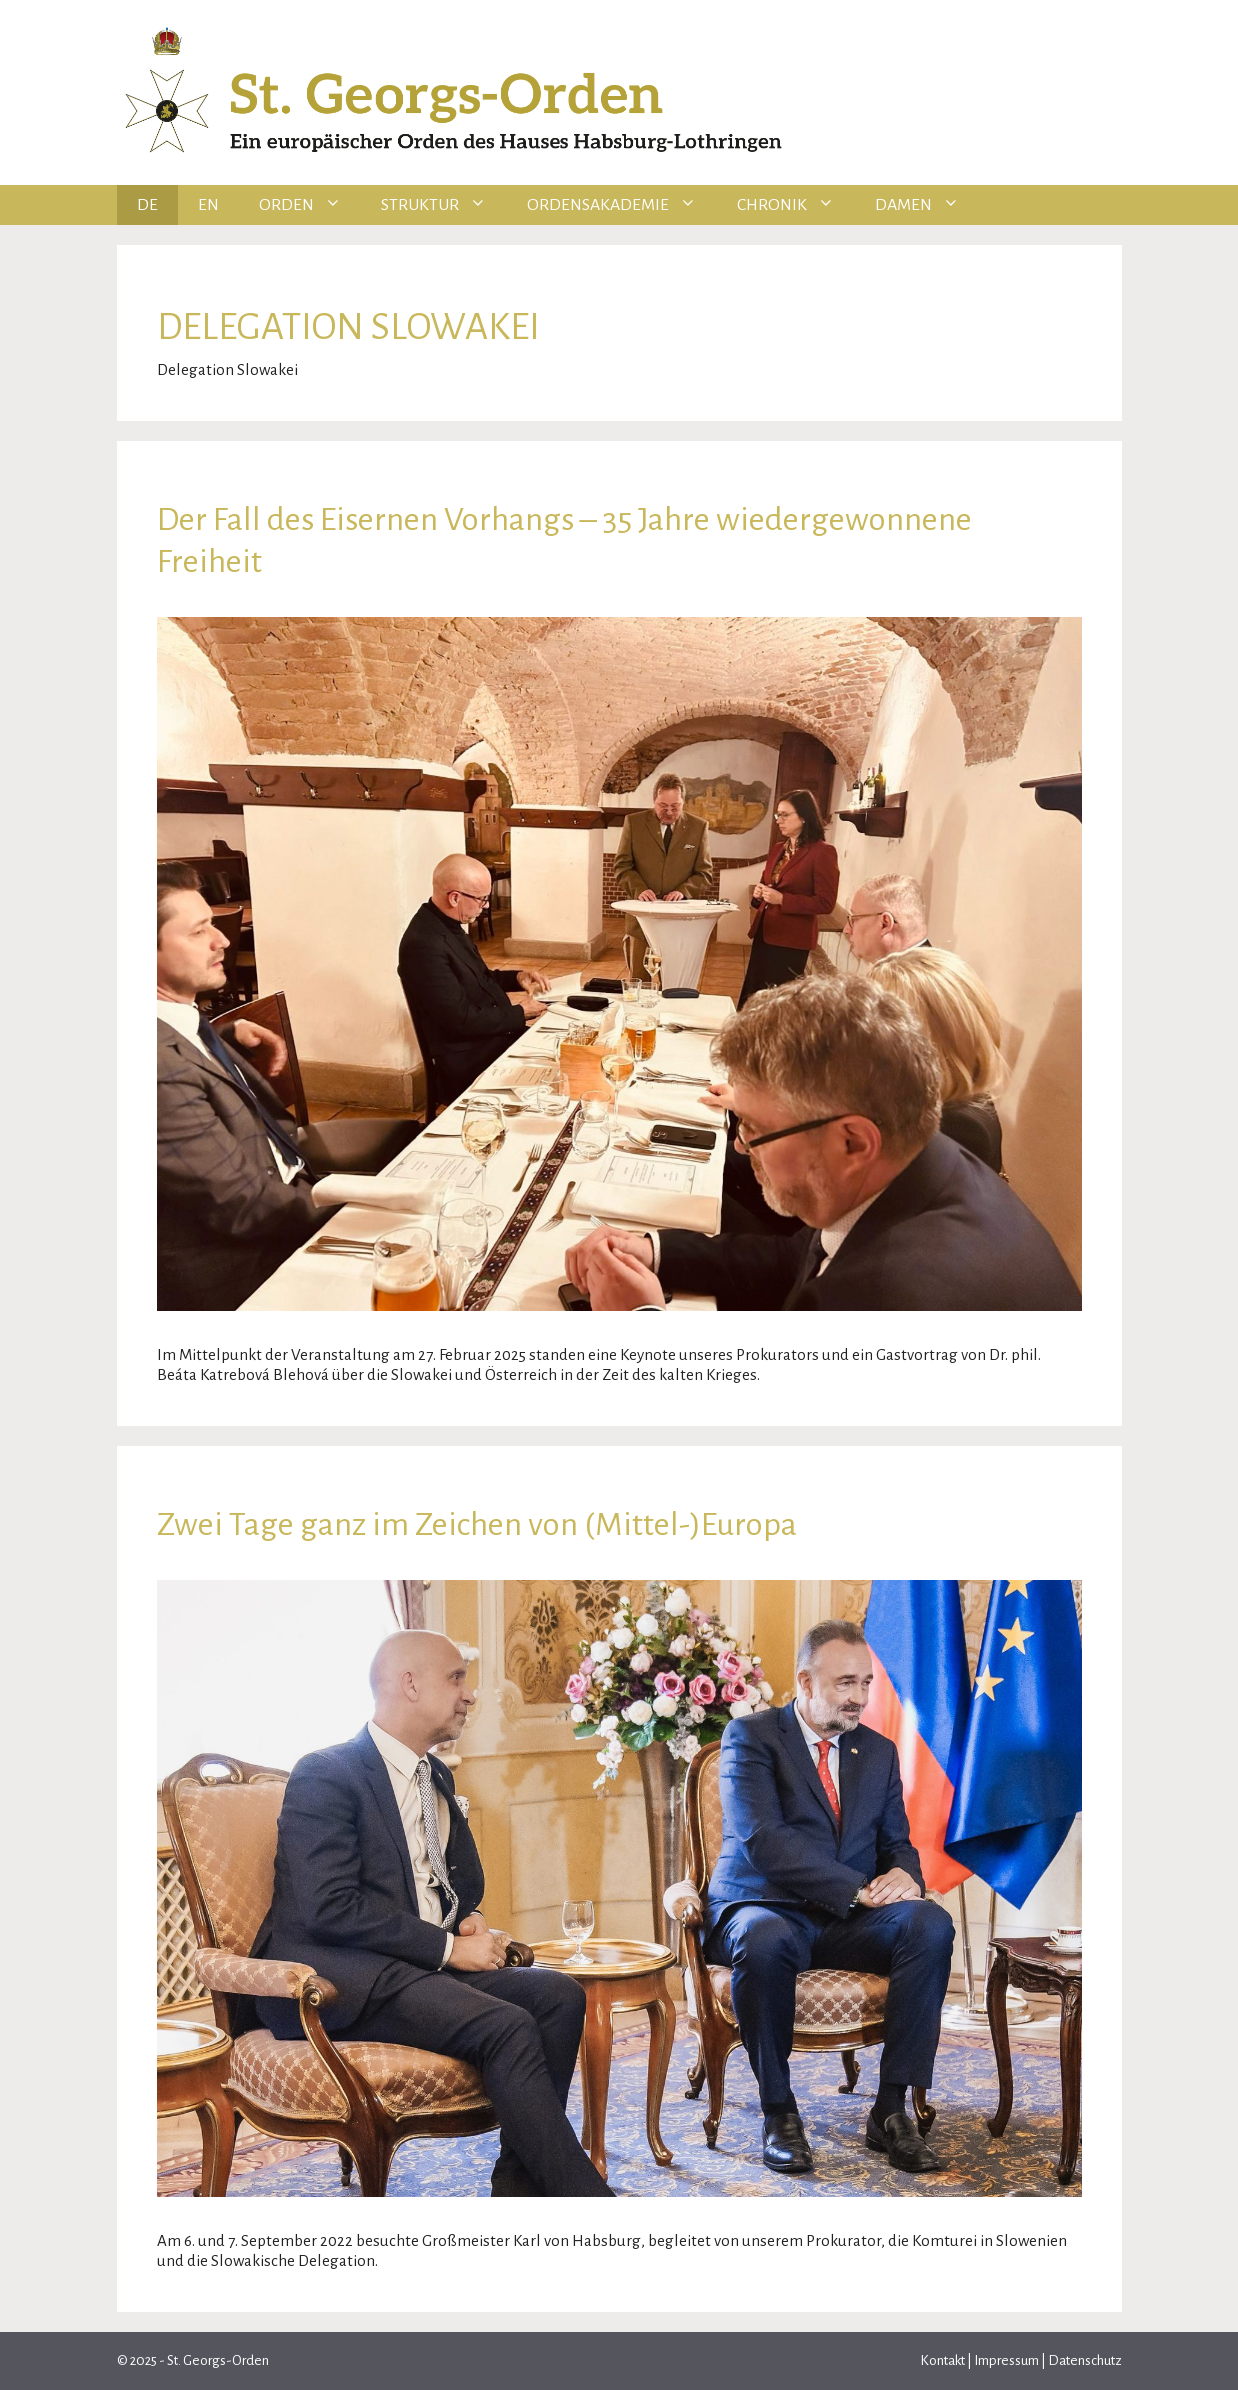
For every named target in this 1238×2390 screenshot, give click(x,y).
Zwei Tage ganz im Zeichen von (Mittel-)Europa (477, 1524)
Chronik (796, 205)
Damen (927, 205)
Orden (310, 205)
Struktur (444, 205)
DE (147, 205)
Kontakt (943, 2360)
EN (208, 205)
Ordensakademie (622, 205)
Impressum (1006, 2360)
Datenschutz (1084, 2360)
